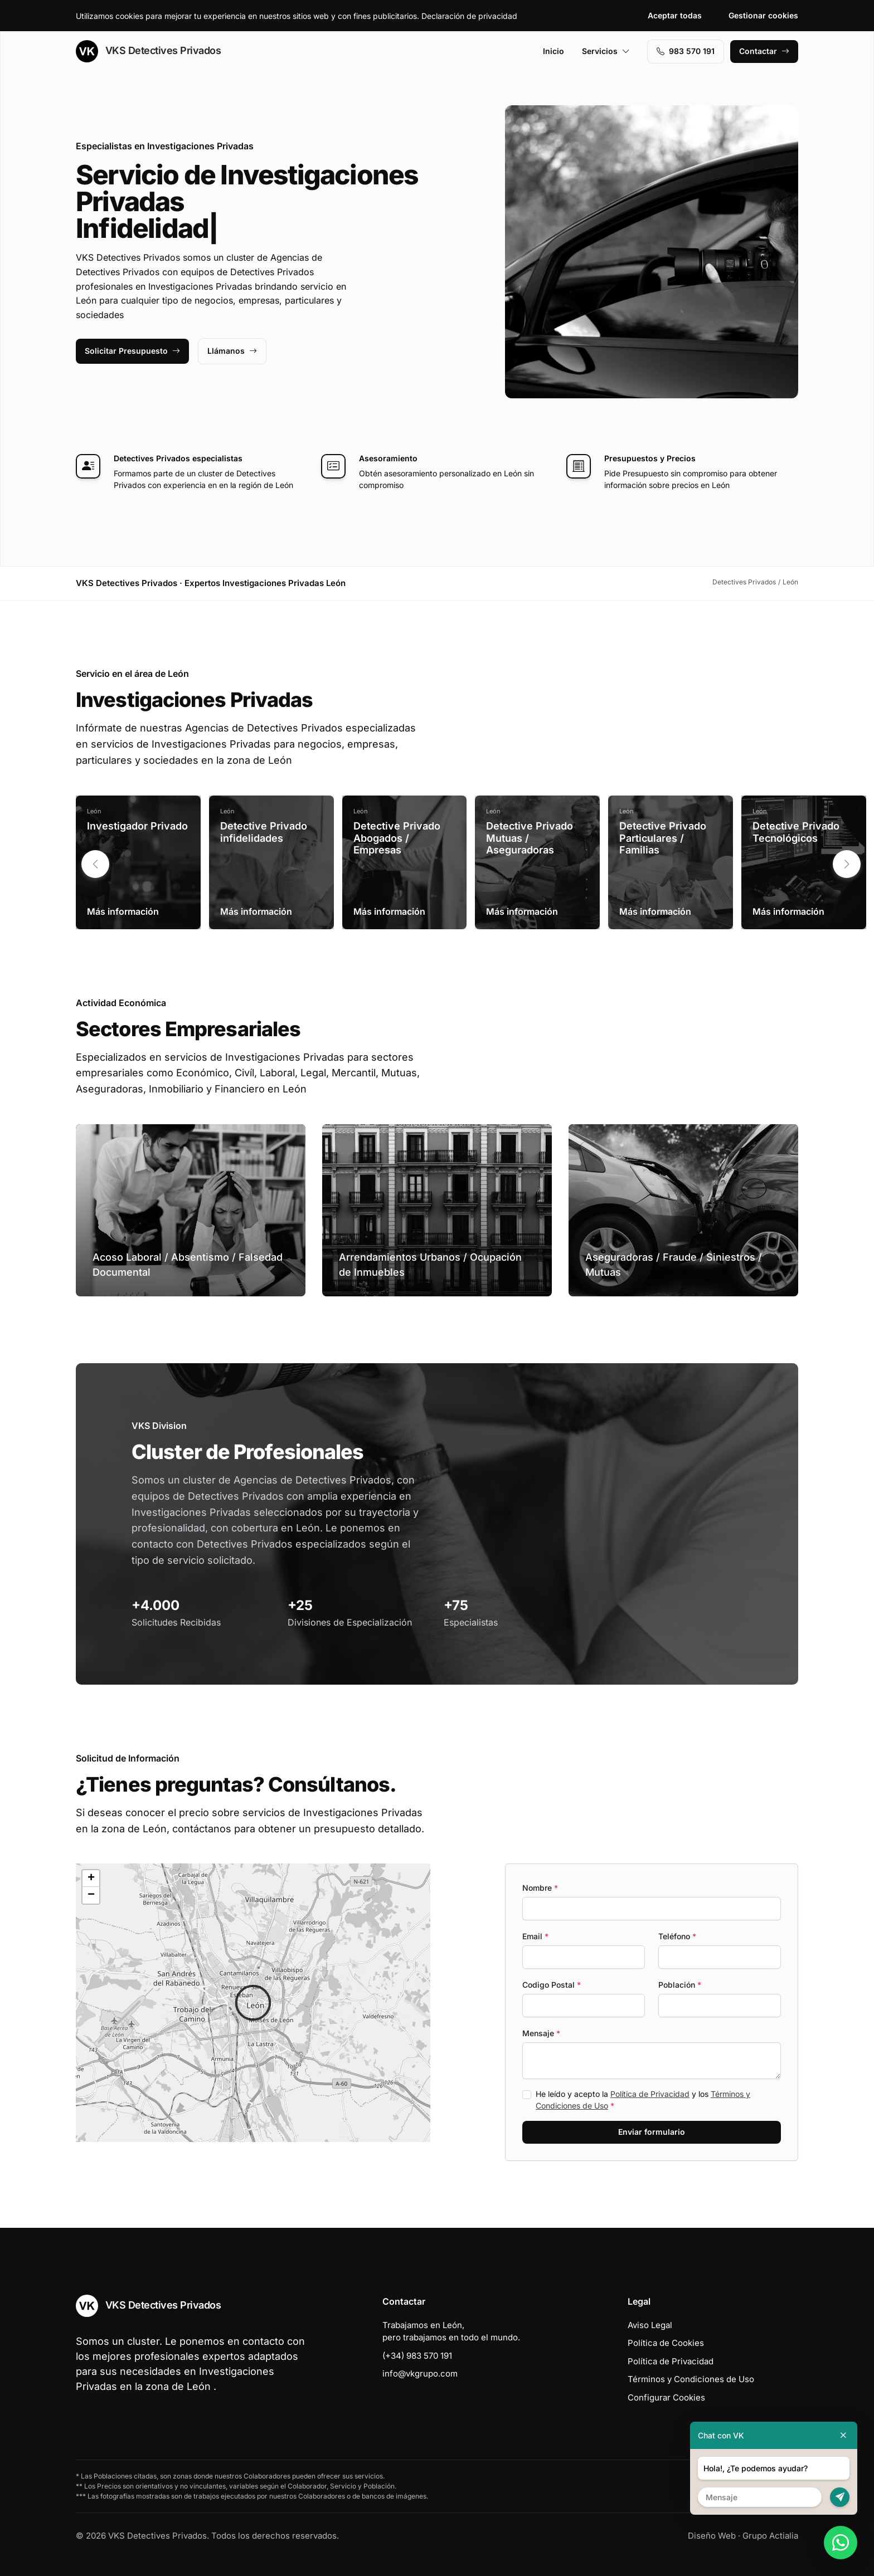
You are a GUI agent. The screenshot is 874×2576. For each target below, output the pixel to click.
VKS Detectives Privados (148, 51)
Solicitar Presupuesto (132, 350)
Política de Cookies (666, 2343)
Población (679, 1984)
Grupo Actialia (770, 2535)
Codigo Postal (551, 1984)
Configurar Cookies (666, 2397)
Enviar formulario (651, 2131)
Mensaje (541, 2033)
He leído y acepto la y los (643, 2099)
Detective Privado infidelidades (263, 832)
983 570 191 (686, 51)
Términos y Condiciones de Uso (691, 2379)
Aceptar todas (675, 15)
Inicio (553, 51)
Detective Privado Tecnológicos (795, 832)
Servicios (606, 51)
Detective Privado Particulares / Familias (662, 838)
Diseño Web (712, 2535)
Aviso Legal (650, 2325)
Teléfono (677, 1936)
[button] (847, 864)
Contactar (764, 51)
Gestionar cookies (763, 15)
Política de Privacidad (650, 2094)
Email (535, 1936)
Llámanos (232, 350)
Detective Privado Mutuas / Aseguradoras (529, 838)
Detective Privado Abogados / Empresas (396, 838)
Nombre (540, 1887)
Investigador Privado (137, 826)
